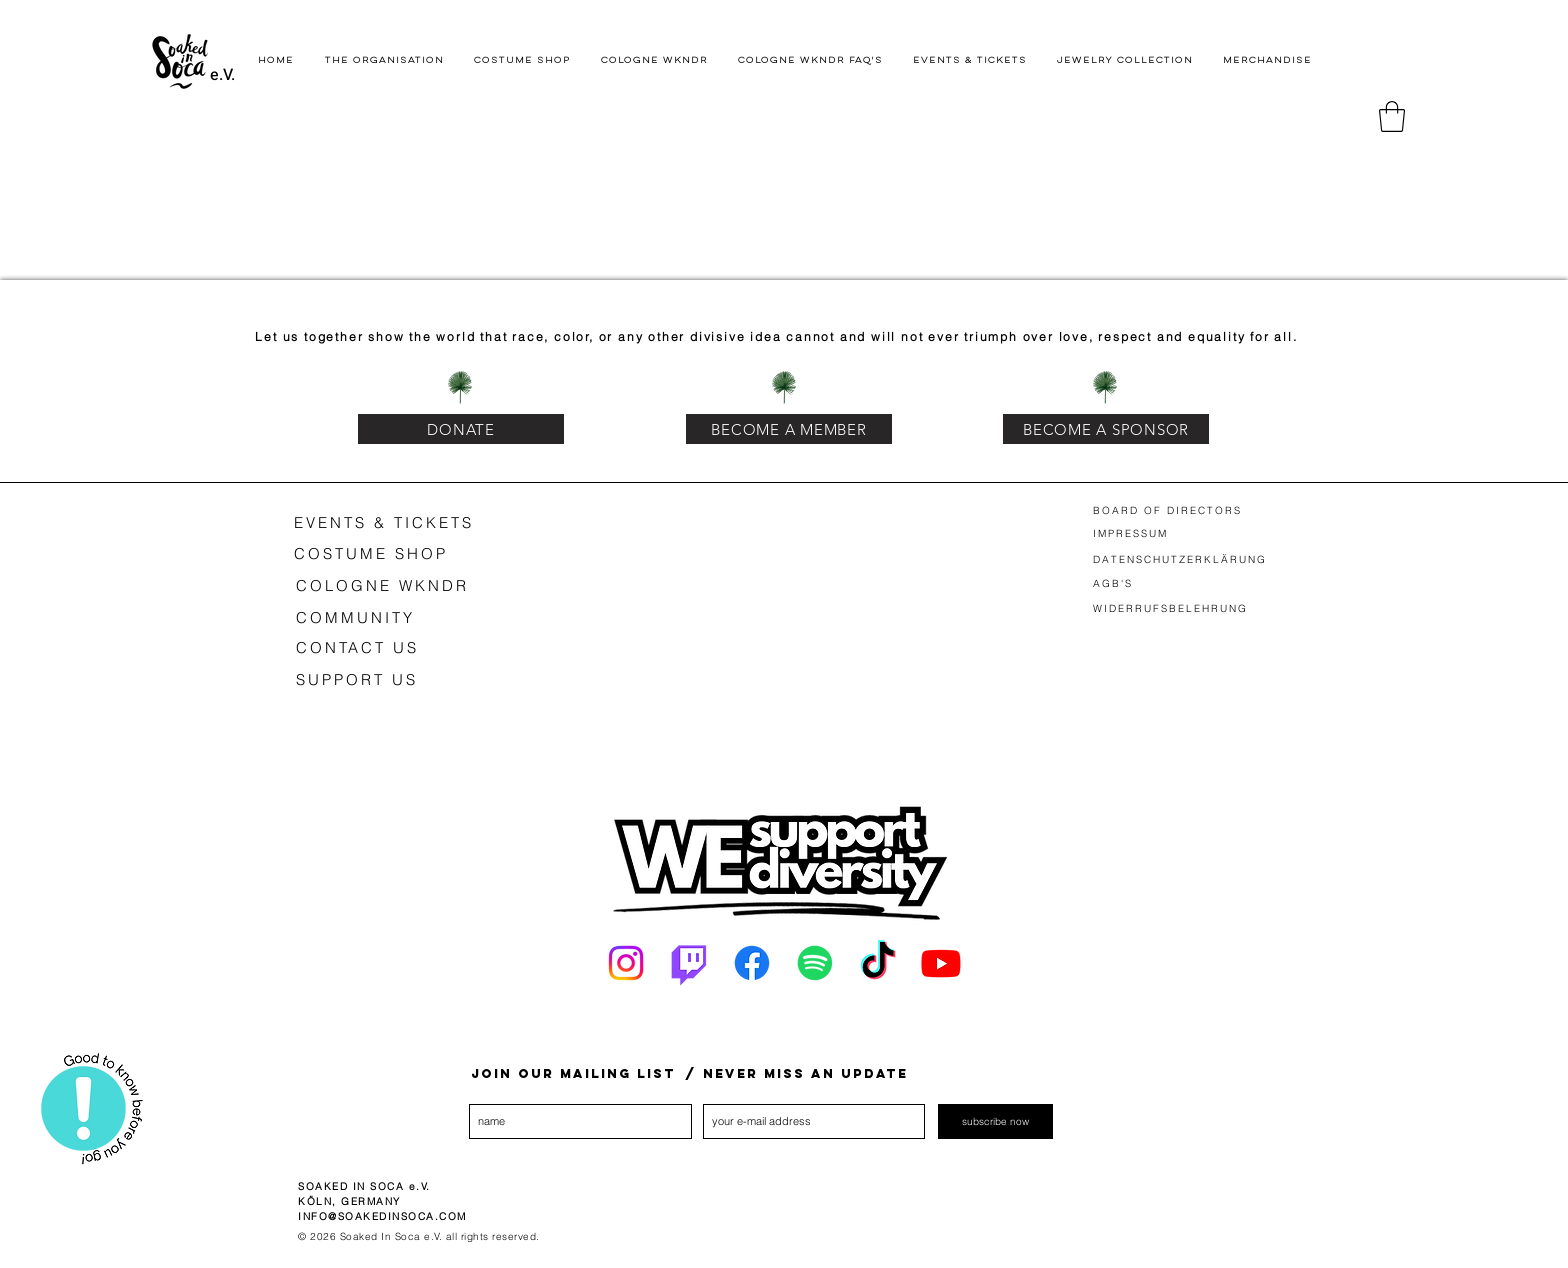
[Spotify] (815, 963)
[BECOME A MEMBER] (789, 429)
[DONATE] (461, 429)
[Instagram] (626, 963)
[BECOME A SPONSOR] (1106, 429)
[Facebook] (752, 963)
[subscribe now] (995, 1121)
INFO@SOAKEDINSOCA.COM (382, 1216)
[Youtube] (941, 963)
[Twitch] (689, 963)
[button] (1392, 116)
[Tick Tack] (878, 963)
